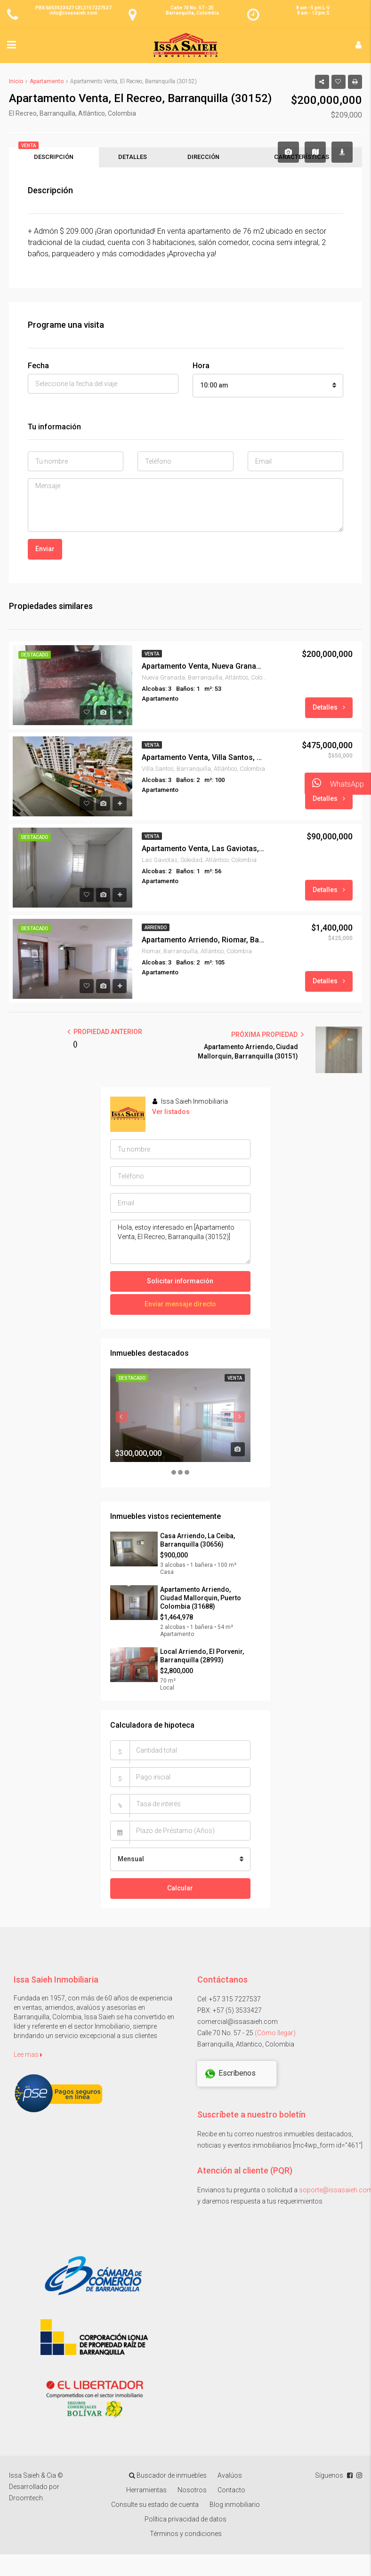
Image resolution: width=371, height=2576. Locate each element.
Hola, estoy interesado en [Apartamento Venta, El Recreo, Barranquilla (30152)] (180, 1245)
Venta (152, 657)
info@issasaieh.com (73, 13)
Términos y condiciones (186, 2537)
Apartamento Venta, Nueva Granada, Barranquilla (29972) (203, 669)
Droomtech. (26, 2501)
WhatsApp (334, 784)
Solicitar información (180, 1284)
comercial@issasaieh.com (237, 2025)
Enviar (45, 552)
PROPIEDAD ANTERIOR (104, 1035)
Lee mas (28, 2058)
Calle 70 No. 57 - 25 (192, 7)
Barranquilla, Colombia (192, 13)
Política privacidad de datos (185, 2522)
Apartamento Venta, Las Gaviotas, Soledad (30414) (203, 852)
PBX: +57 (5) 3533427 (229, 2013)
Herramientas (146, 2493)
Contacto (231, 2493)
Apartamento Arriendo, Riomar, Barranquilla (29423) (203, 943)
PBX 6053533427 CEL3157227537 (73, 7)
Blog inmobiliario (235, 2508)
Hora (201, 368)
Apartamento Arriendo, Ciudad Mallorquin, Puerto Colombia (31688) (200, 1601)
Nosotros (192, 2493)
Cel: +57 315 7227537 (229, 2002)
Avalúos (230, 2478)
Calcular (180, 1891)
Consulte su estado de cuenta (155, 2508)
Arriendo (156, 930)
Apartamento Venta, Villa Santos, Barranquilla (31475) (203, 761)
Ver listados (171, 1115)
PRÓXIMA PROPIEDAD (267, 1038)
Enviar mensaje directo (180, 1307)
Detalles (329, 710)
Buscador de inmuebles (168, 2478)
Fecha (38, 368)
